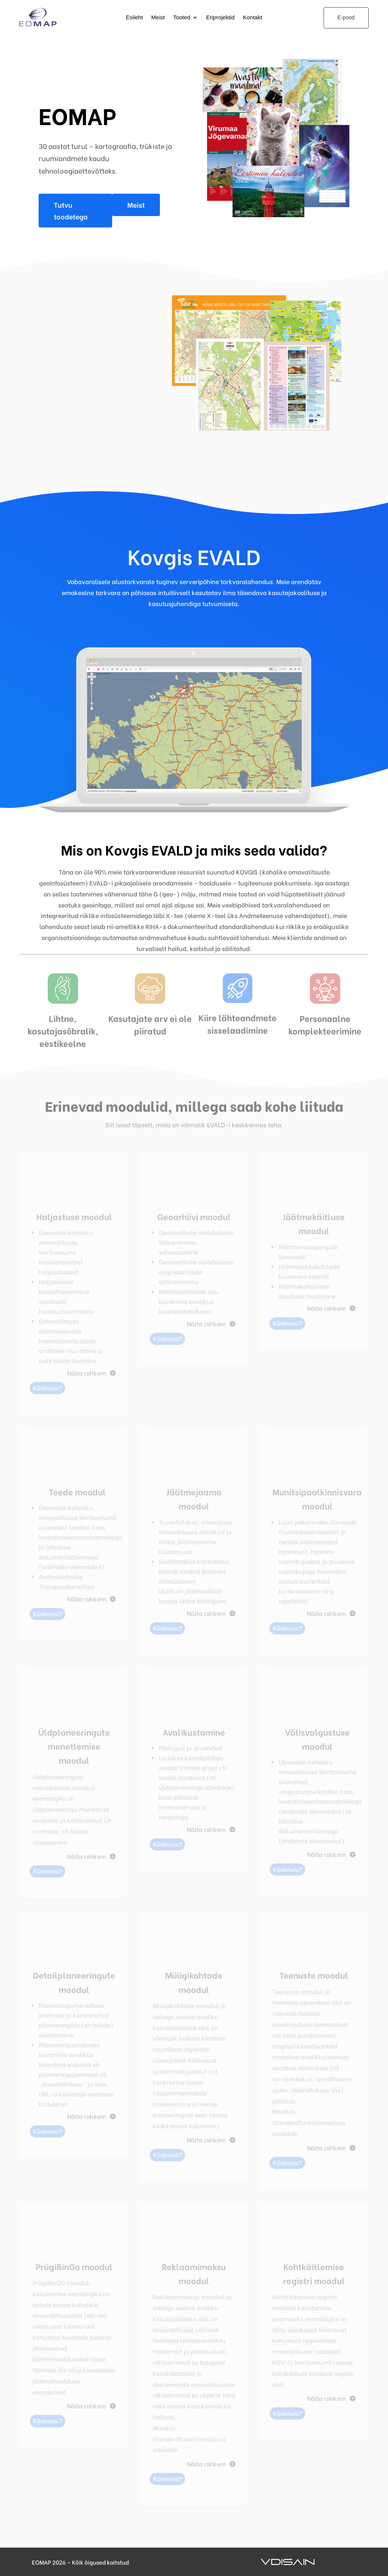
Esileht (134, 17)
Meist (158, 17)
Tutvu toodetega (71, 210)
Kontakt (252, 17)
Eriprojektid (220, 17)
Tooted (181, 17)
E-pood (346, 17)
